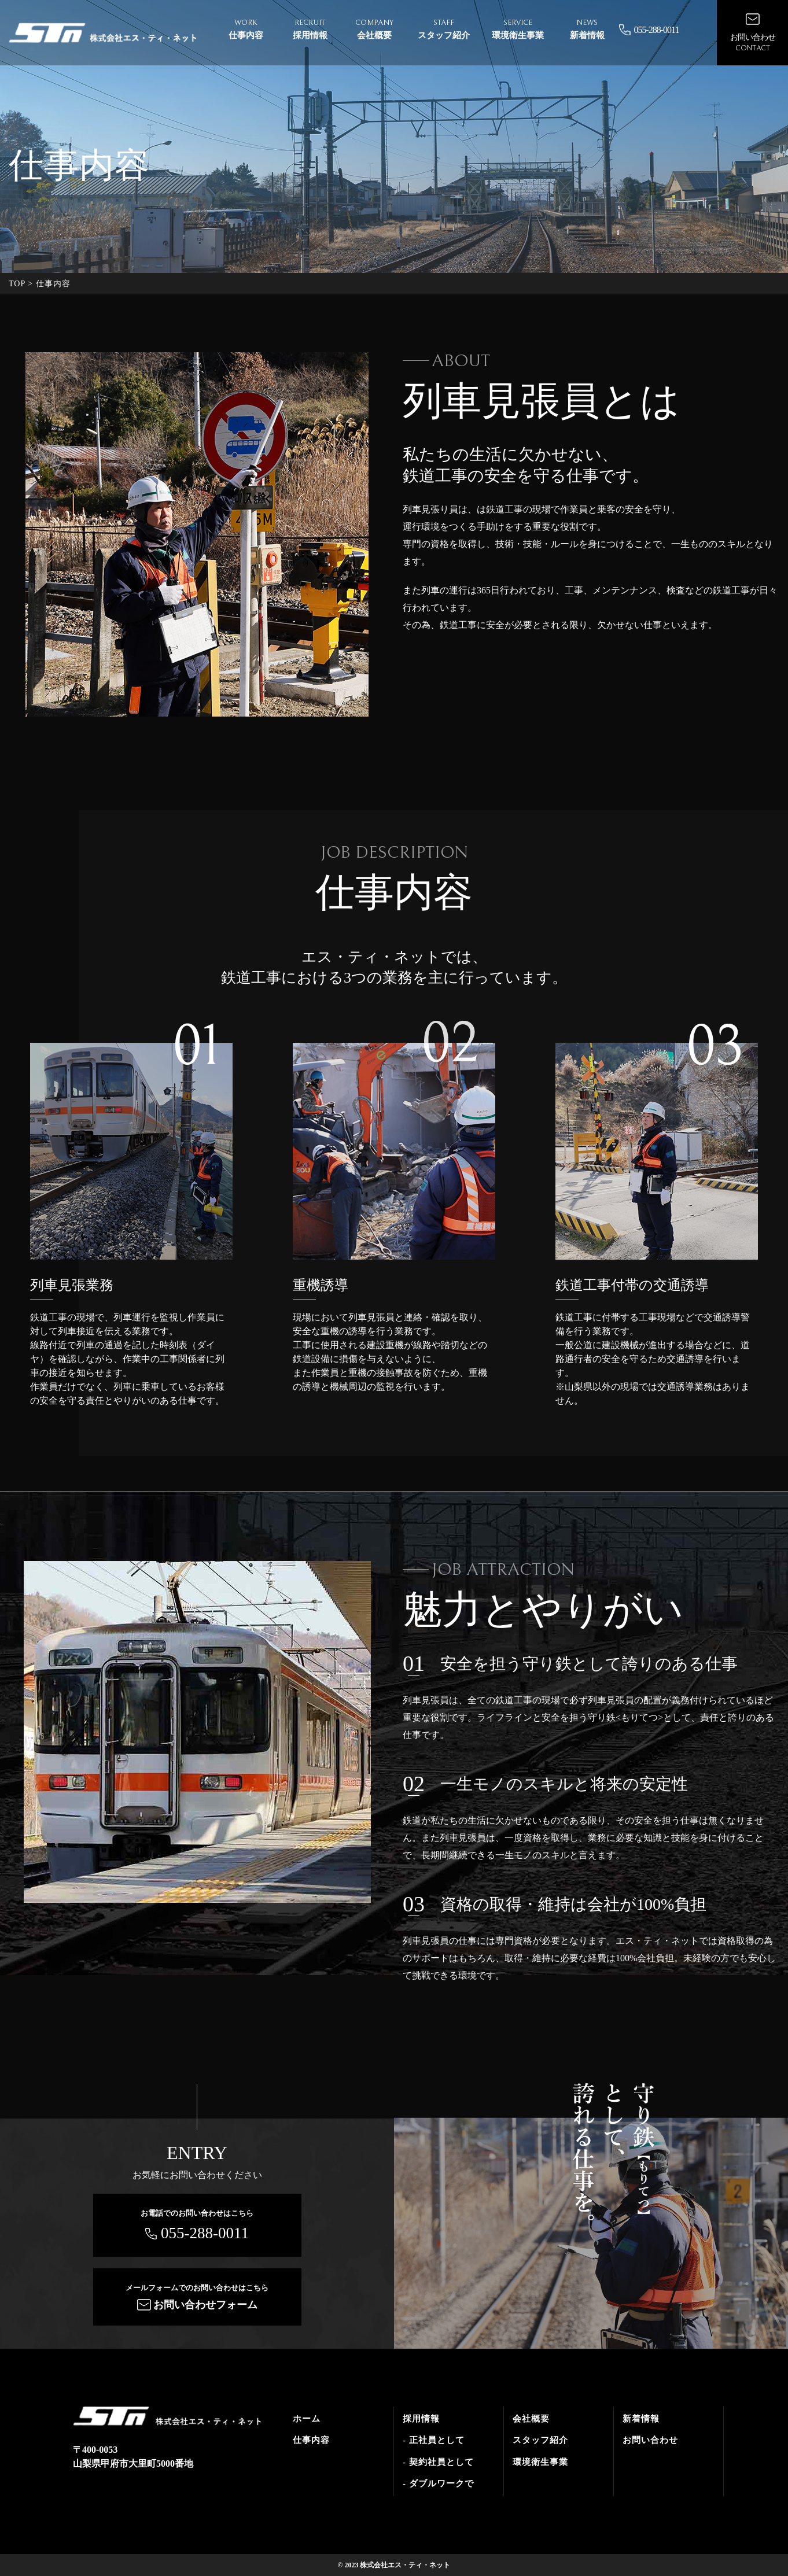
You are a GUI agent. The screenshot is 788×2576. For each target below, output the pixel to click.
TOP (17, 283)
